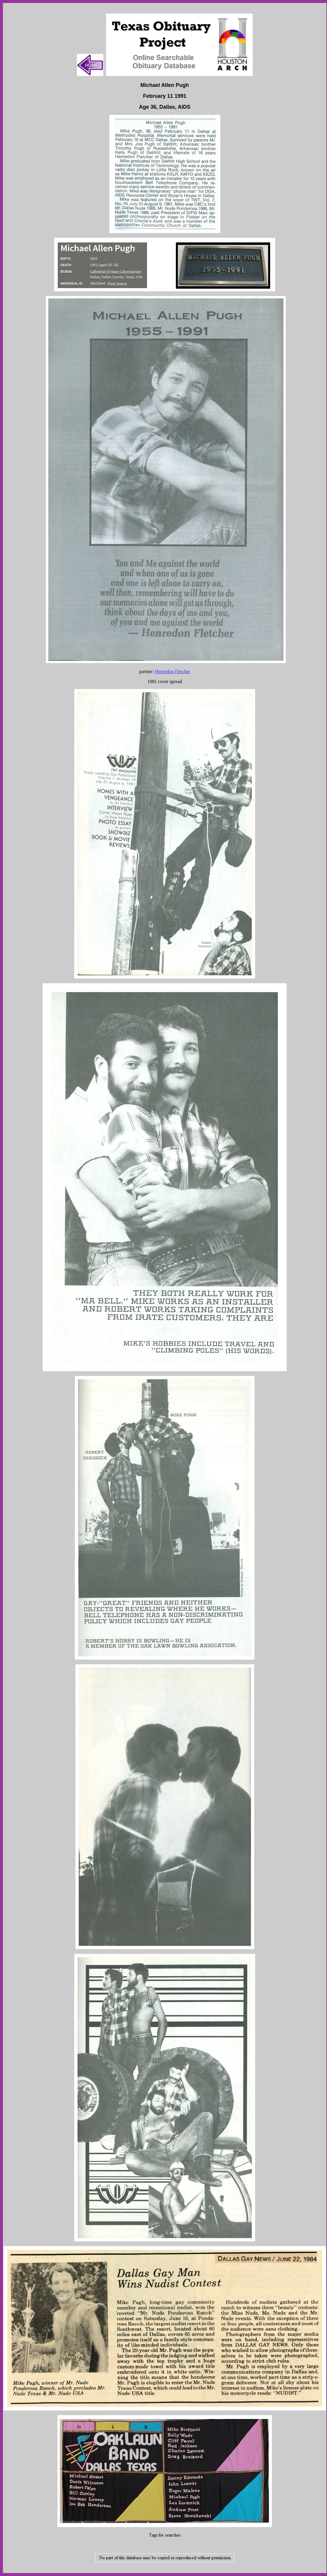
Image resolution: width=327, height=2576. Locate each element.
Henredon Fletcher (172, 671)
